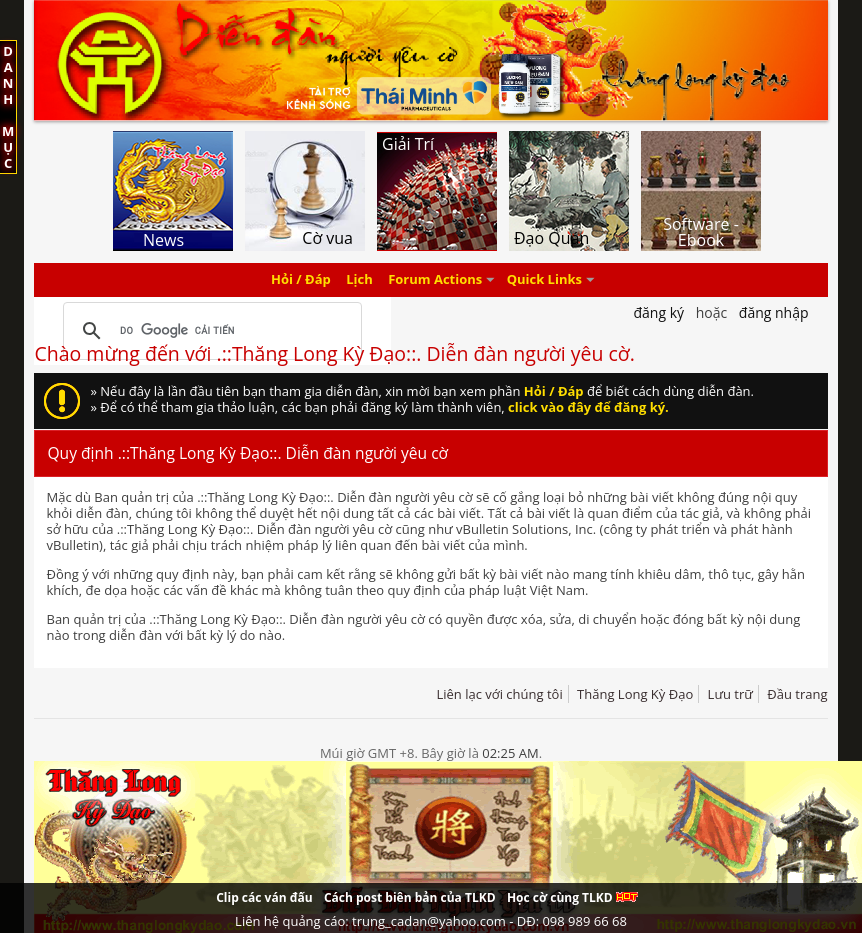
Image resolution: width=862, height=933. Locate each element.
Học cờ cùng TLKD (572, 897)
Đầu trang (797, 694)
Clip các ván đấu (264, 897)
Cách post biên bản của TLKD (410, 897)
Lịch (359, 280)
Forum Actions (435, 280)
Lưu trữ (730, 694)
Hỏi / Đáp (301, 280)
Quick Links (544, 280)
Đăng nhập (774, 312)
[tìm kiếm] (209, 331)
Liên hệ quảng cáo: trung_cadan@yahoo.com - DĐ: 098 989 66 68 (431, 921)
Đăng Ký (658, 312)
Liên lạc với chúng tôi (499, 694)
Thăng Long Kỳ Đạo (635, 694)
